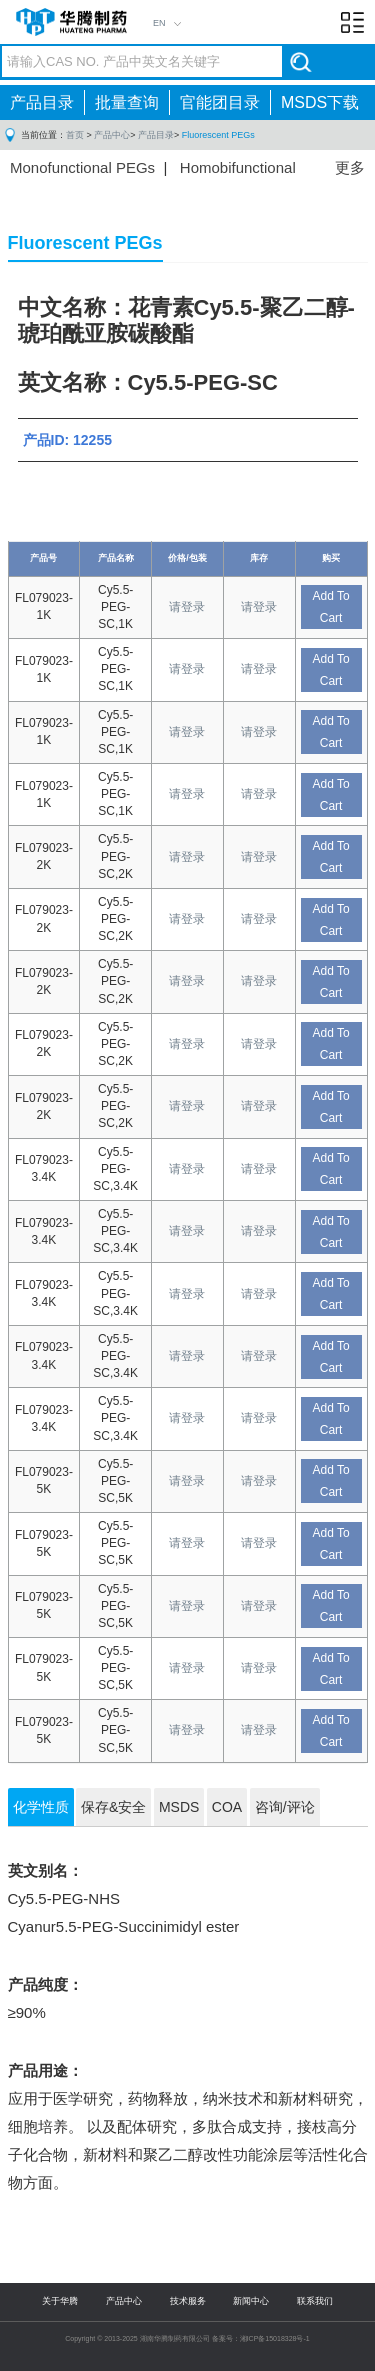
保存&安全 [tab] (113, 1807)
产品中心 (112, 135)
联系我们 (315, 2301)
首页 (75, 135)
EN (159, 23)
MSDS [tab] (179, 1807)
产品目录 (42, 102)
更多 (350, 167)
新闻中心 (251, 2301)
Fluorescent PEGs (218, 135)
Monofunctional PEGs (82, 167)
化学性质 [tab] (41, 1807)
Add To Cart (331, 607)
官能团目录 (220, 102)
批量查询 (127, 102)
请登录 (187, 607)
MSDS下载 (320, 102)
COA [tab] (227, 1807)
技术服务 (188, 2301)
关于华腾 (60, 2301)
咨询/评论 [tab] (285, 1807)
